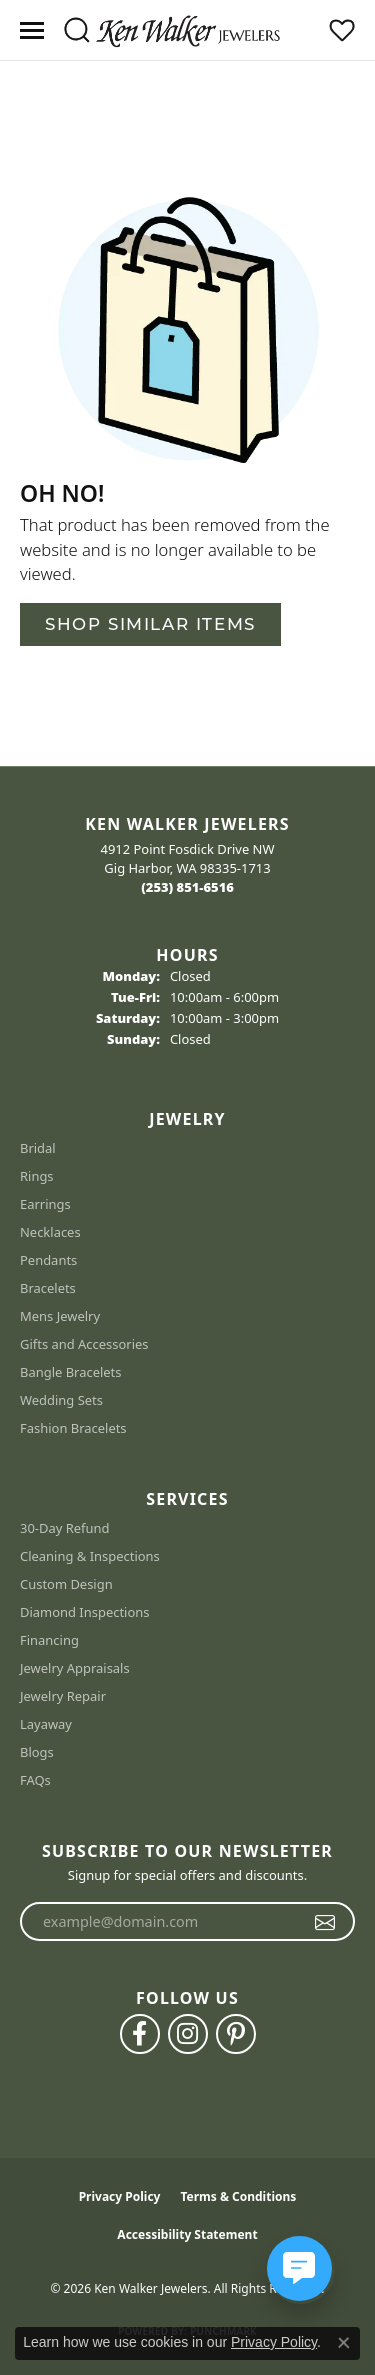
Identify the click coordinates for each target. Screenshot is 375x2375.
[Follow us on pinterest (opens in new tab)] (236, 2034)
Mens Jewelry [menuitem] (60, 1316)
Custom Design (66, 1584)
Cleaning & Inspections (90, 1556)
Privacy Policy (120, 2196)
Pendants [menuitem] (48, 1260)
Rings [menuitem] (37, 1176)
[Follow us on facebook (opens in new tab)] (140, 2034)
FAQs (35, 1780)
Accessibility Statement (187, 2234)
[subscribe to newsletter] (325, 1922)
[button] (76, 30)
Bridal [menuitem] (38, 1148)
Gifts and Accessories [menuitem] (84, 1344)
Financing (49, 1640)
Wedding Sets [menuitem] (61, 1400)
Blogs (37, 1752)
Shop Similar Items (150, 624)
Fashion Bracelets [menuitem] (73, 1428)
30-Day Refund (64, 1528)
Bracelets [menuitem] (48, 1288)
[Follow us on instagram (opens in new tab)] (188, 2034)
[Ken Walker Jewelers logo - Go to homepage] (188, 30)
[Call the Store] (187, 887)
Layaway (46, 1724)
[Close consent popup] (344, 2343)
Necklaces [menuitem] (50, 1232)
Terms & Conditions (238, 2196)
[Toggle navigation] (32, 30)
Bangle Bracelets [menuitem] (71, 1372)
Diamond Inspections (85, 1612)
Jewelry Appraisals (75, 1668)
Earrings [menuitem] (45, 1204)
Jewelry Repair (63, 1696)
